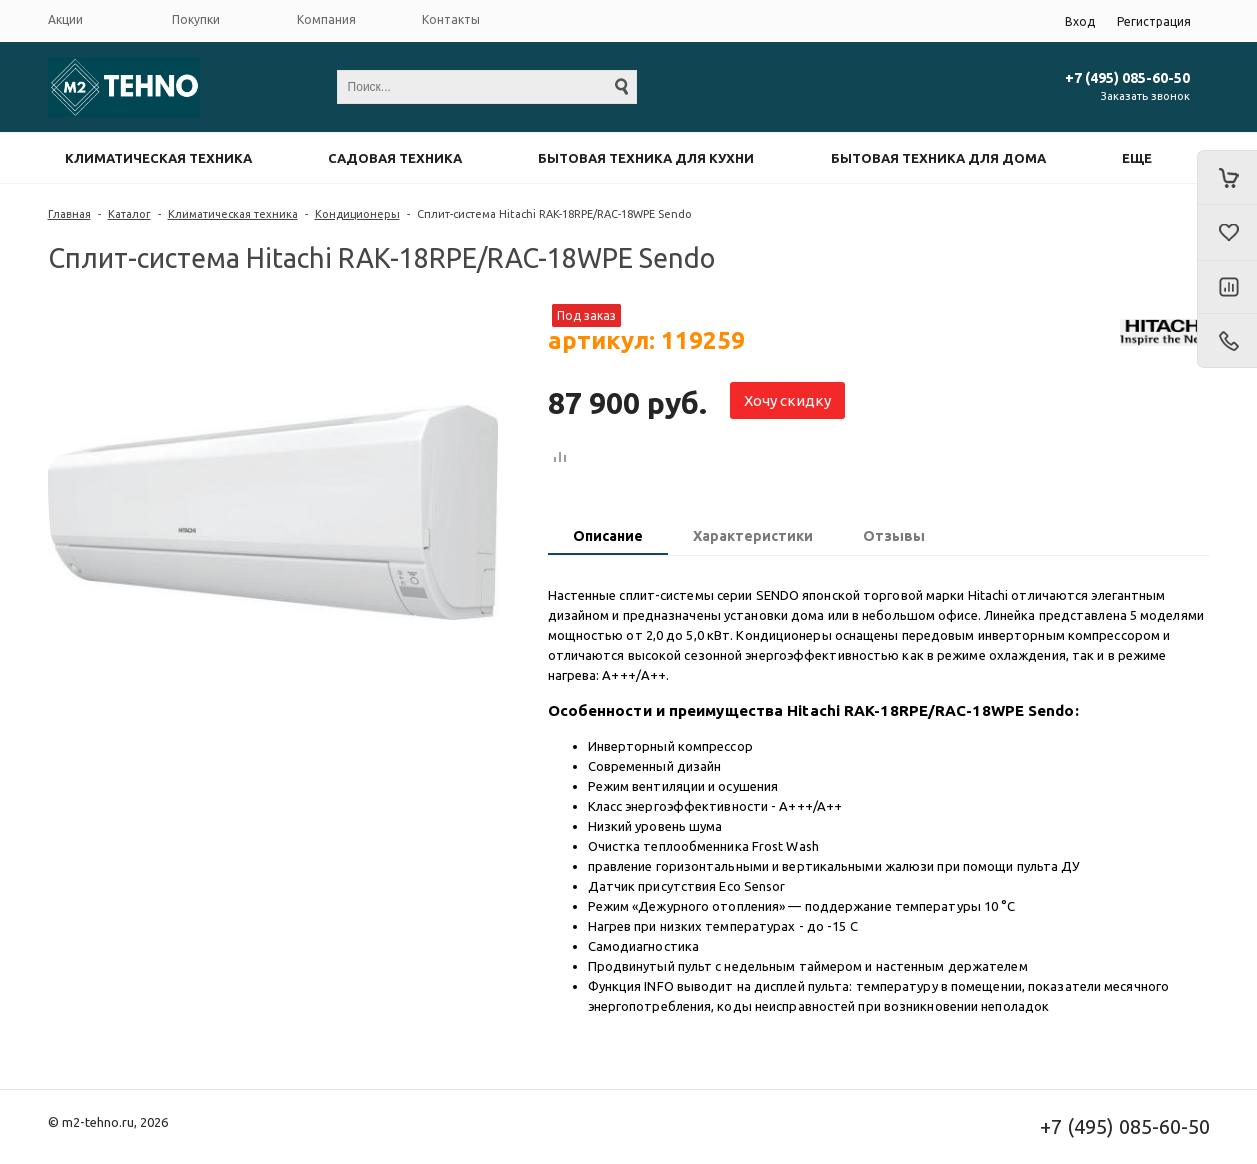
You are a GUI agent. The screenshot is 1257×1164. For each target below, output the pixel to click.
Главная (69, 214)
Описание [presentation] (608, 536)
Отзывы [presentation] (894, 536)
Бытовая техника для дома (938, 158)
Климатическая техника (158, 158)
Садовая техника (395, 158)
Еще (1137, 158)
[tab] (608, 538)
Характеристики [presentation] (753, 536)
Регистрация (1154, 21)
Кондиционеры (357, 214)
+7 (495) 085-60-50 (1127, 78)
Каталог (129, 214)
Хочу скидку (787, 400)
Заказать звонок (1145, 96)
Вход (1080, 21)
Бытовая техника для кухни (646, 158)
